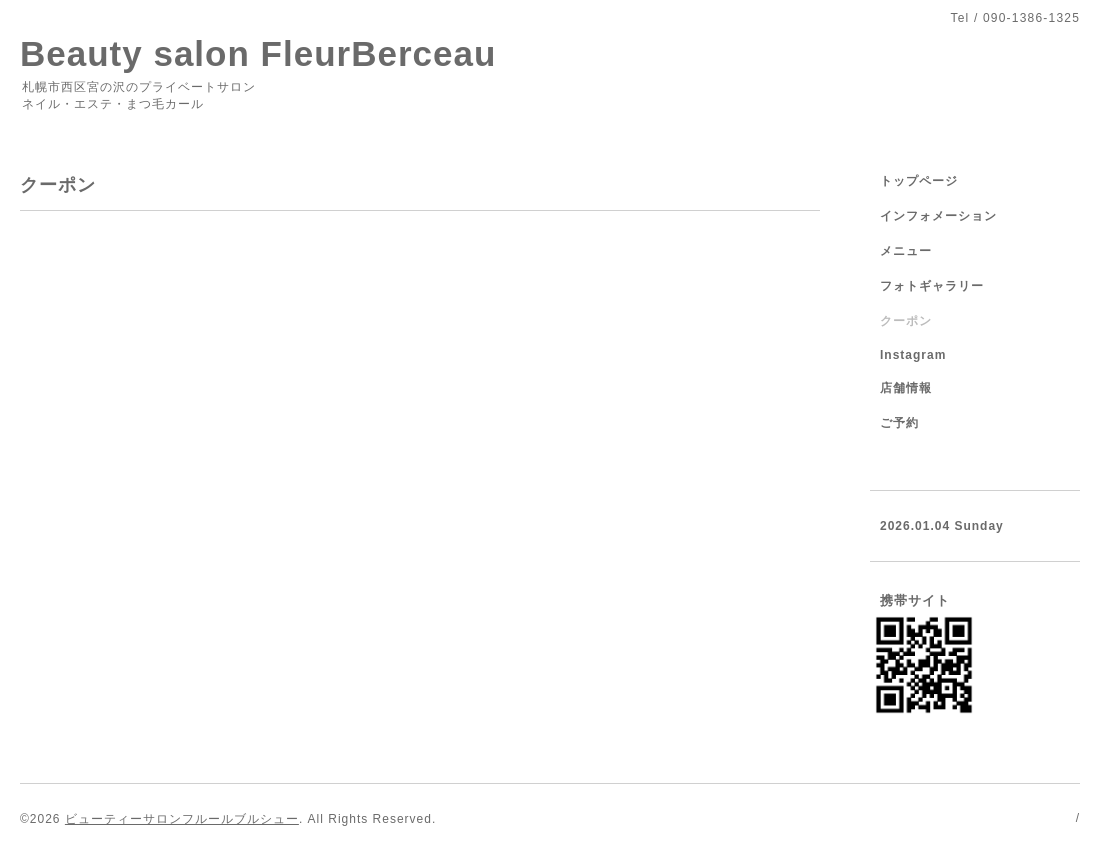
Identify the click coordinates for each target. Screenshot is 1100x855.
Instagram (913, 355)
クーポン (906, 321)
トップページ (919, 181)
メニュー (906, 251)
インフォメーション (938, 216)
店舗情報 (906, 388)
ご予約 (899, 423)
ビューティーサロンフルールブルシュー (182, 819)
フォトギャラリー (932, 286)
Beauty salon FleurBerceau (258, 53)
